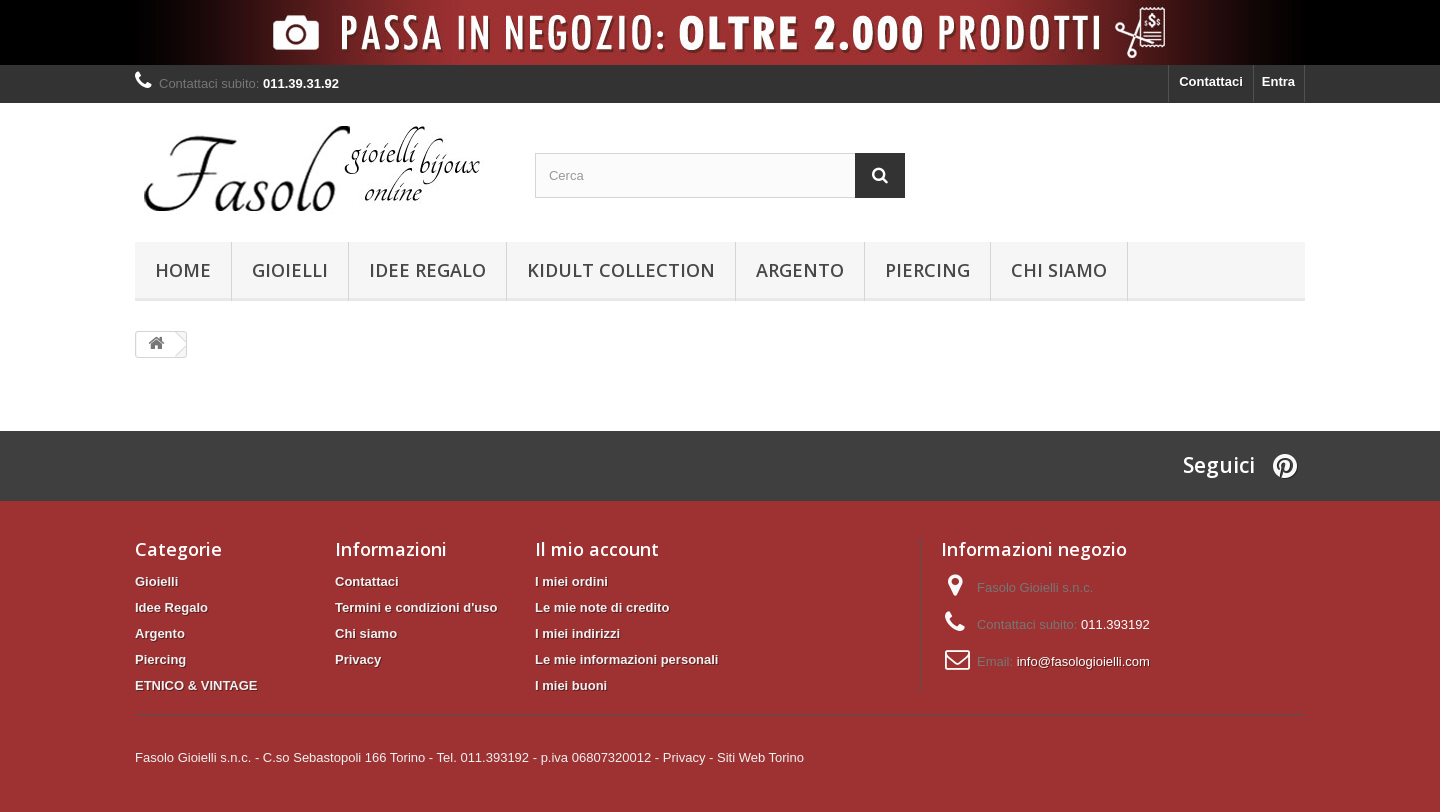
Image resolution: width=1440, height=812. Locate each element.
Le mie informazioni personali (626, 659)
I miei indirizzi (577, 633)
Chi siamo (1059, 270)
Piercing (927, 270)
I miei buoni (571, 685)
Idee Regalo (427, 270)
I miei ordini (571, 581)
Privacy (358, 659)
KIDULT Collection (621, 270)
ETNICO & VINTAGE (196, 685)
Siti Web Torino (760, 757)
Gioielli (290, 270)
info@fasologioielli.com (1083, 661)
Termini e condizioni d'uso (416, 607)
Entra (1278, 81)
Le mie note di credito (602, 607)
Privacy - (688, 757)
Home (183, 270)
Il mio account (597, 549)
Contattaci (1211, 81)
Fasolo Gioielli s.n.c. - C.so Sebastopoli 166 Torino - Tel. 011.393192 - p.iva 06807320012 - (397, 757)
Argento (800, 270)
